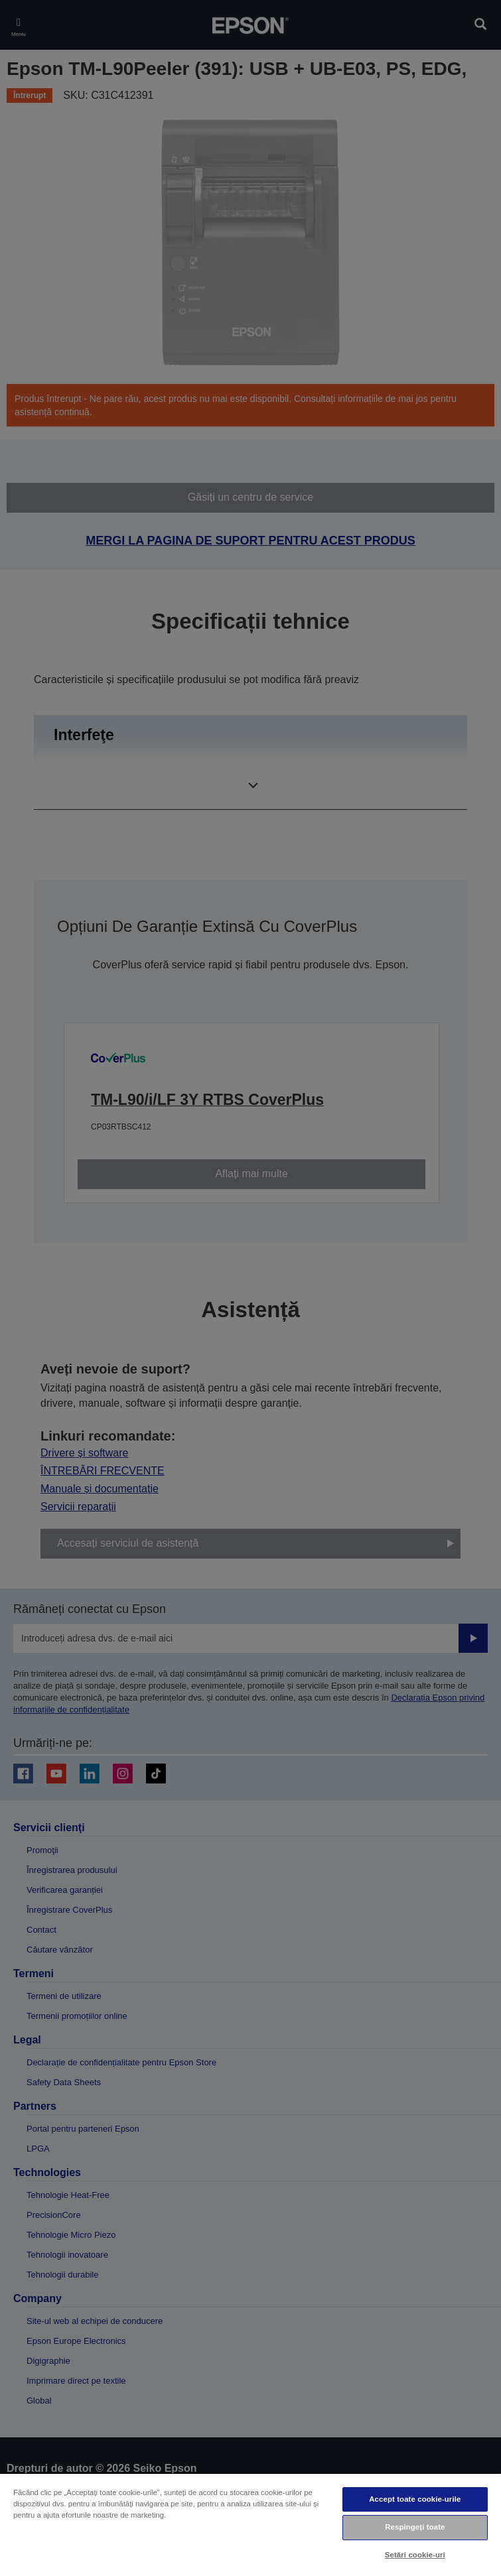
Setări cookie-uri (415, 2555)
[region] (250, 2524)
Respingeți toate (415, 2527)
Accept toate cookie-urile (415, 2499)
